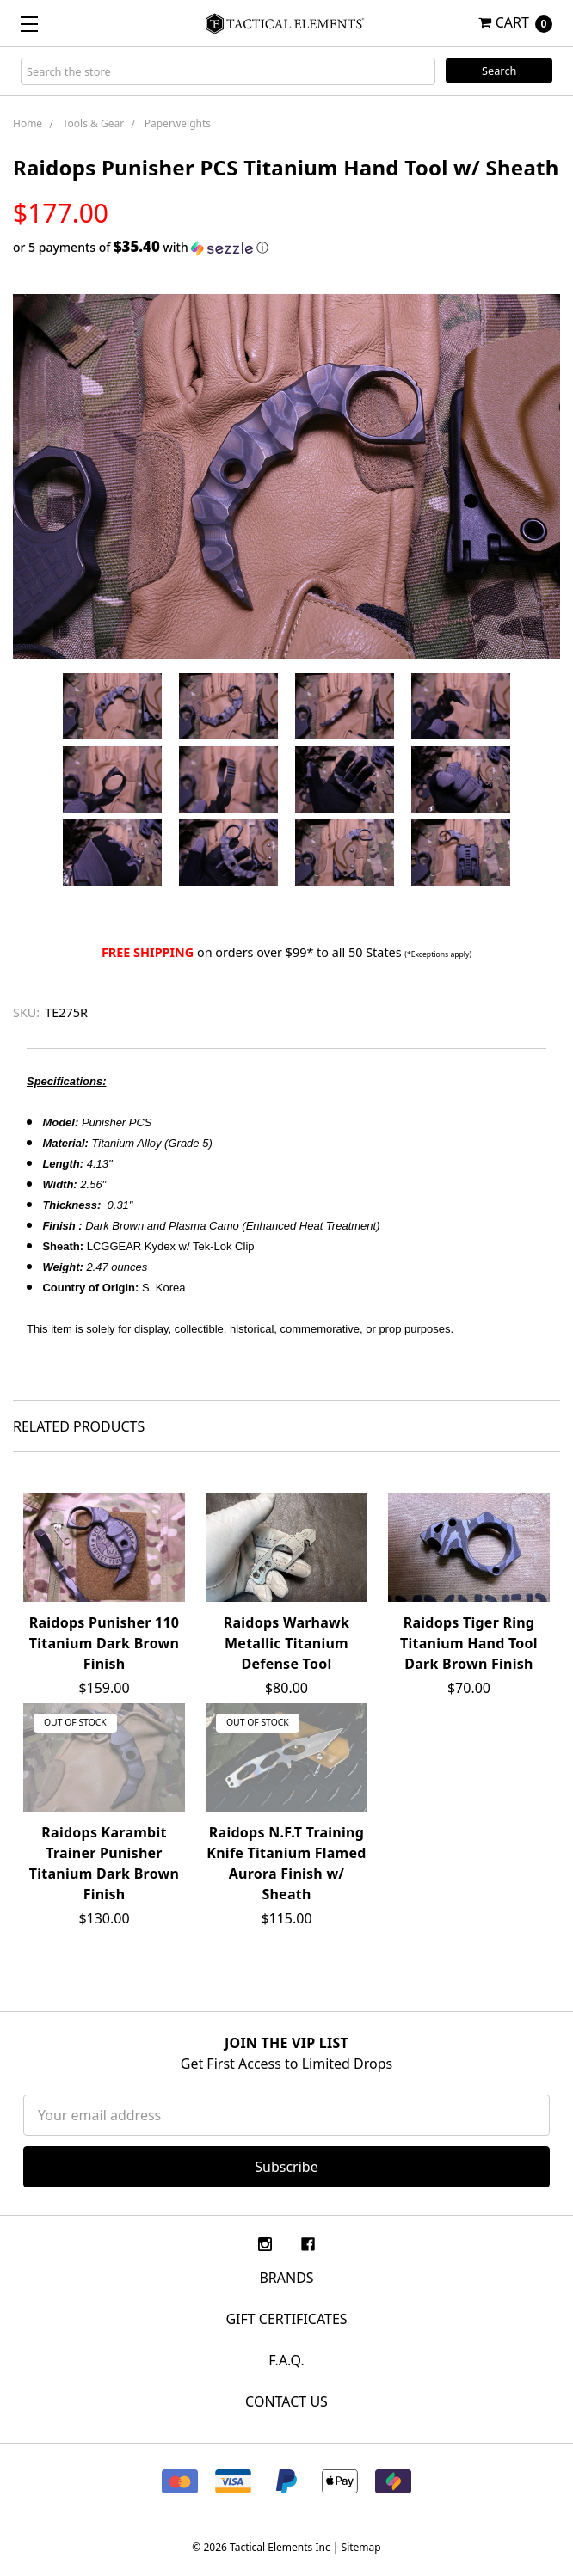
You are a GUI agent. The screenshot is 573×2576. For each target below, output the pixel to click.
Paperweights (178, 123)
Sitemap (361, 2547)
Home (27, 123)
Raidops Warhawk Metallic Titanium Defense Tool (287, 1643)
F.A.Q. (286, 2360)
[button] (286, 247)
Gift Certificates (286, 2318)
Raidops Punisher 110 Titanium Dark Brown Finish (104, 1643)
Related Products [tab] (79, 1426)
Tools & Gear (93, 123)
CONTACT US (286, 2401)
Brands (286, 2277)
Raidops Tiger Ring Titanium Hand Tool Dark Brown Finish (469, 1643)
